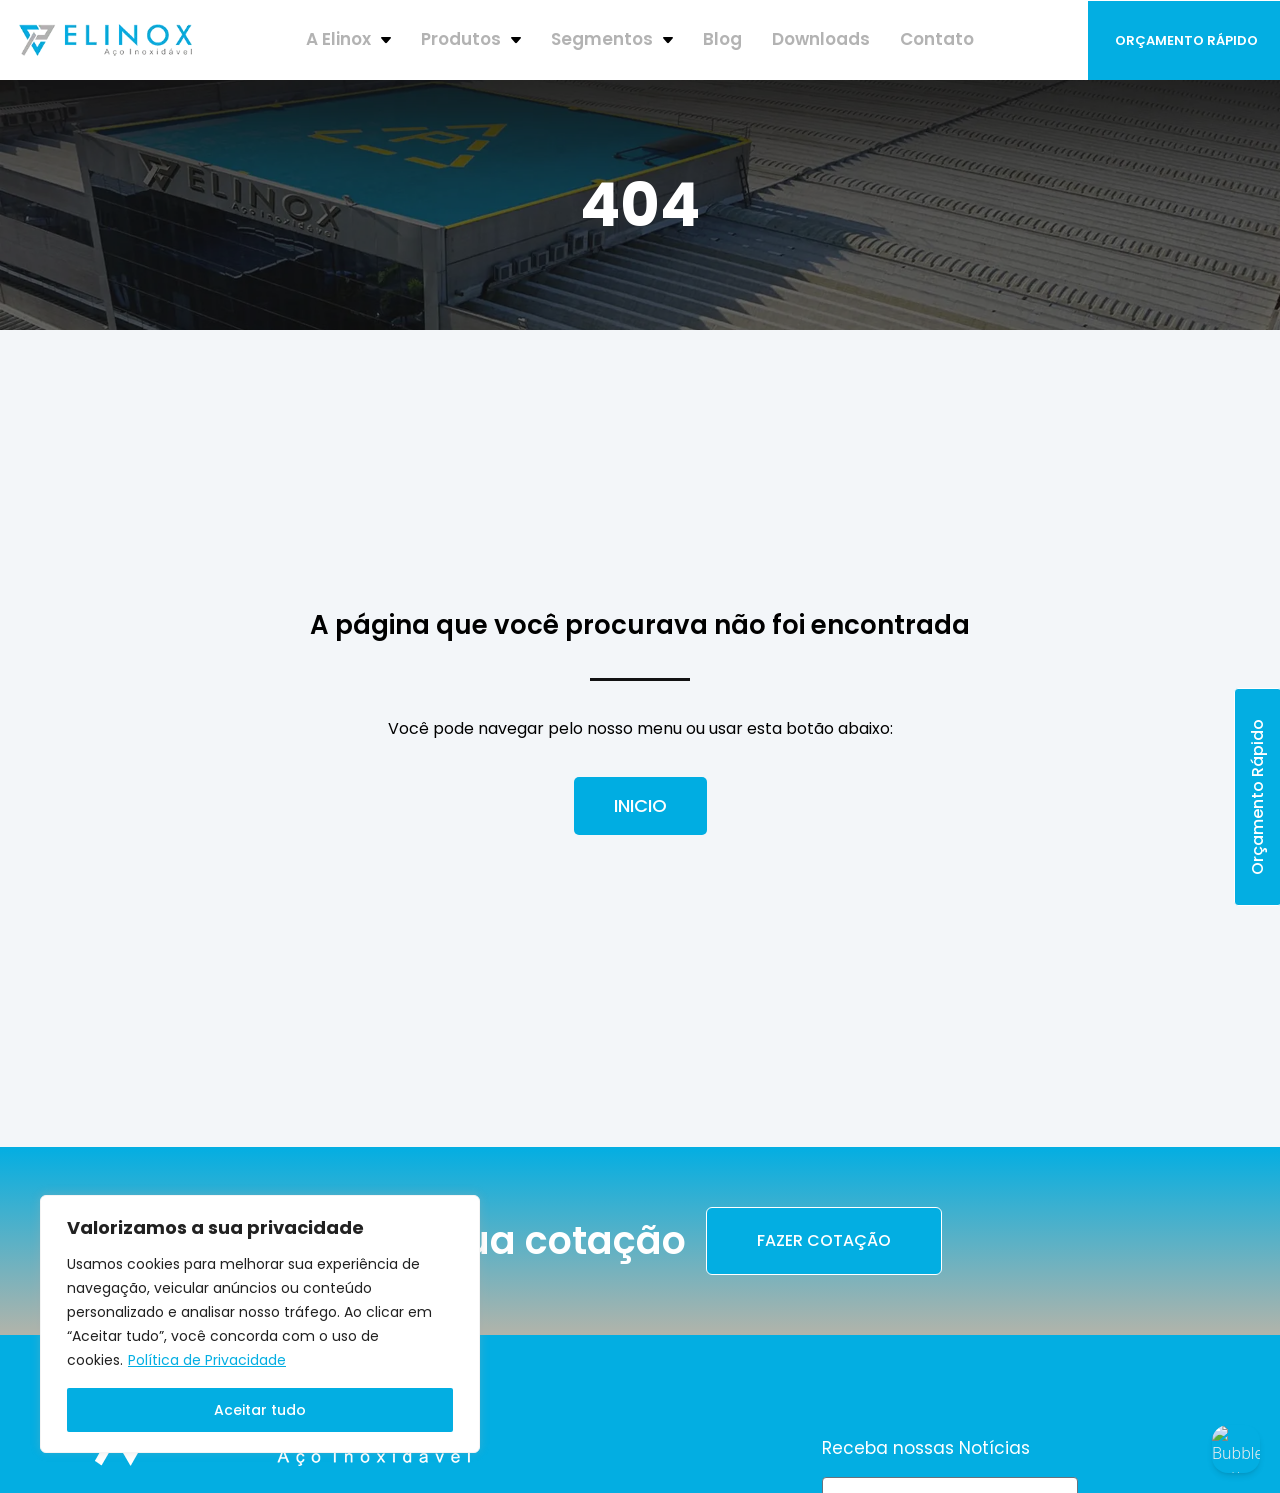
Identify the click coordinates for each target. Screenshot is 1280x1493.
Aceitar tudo (260, 1410)
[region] (260, 1324)
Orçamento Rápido (1186, 40)
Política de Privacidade (207, 1360)
